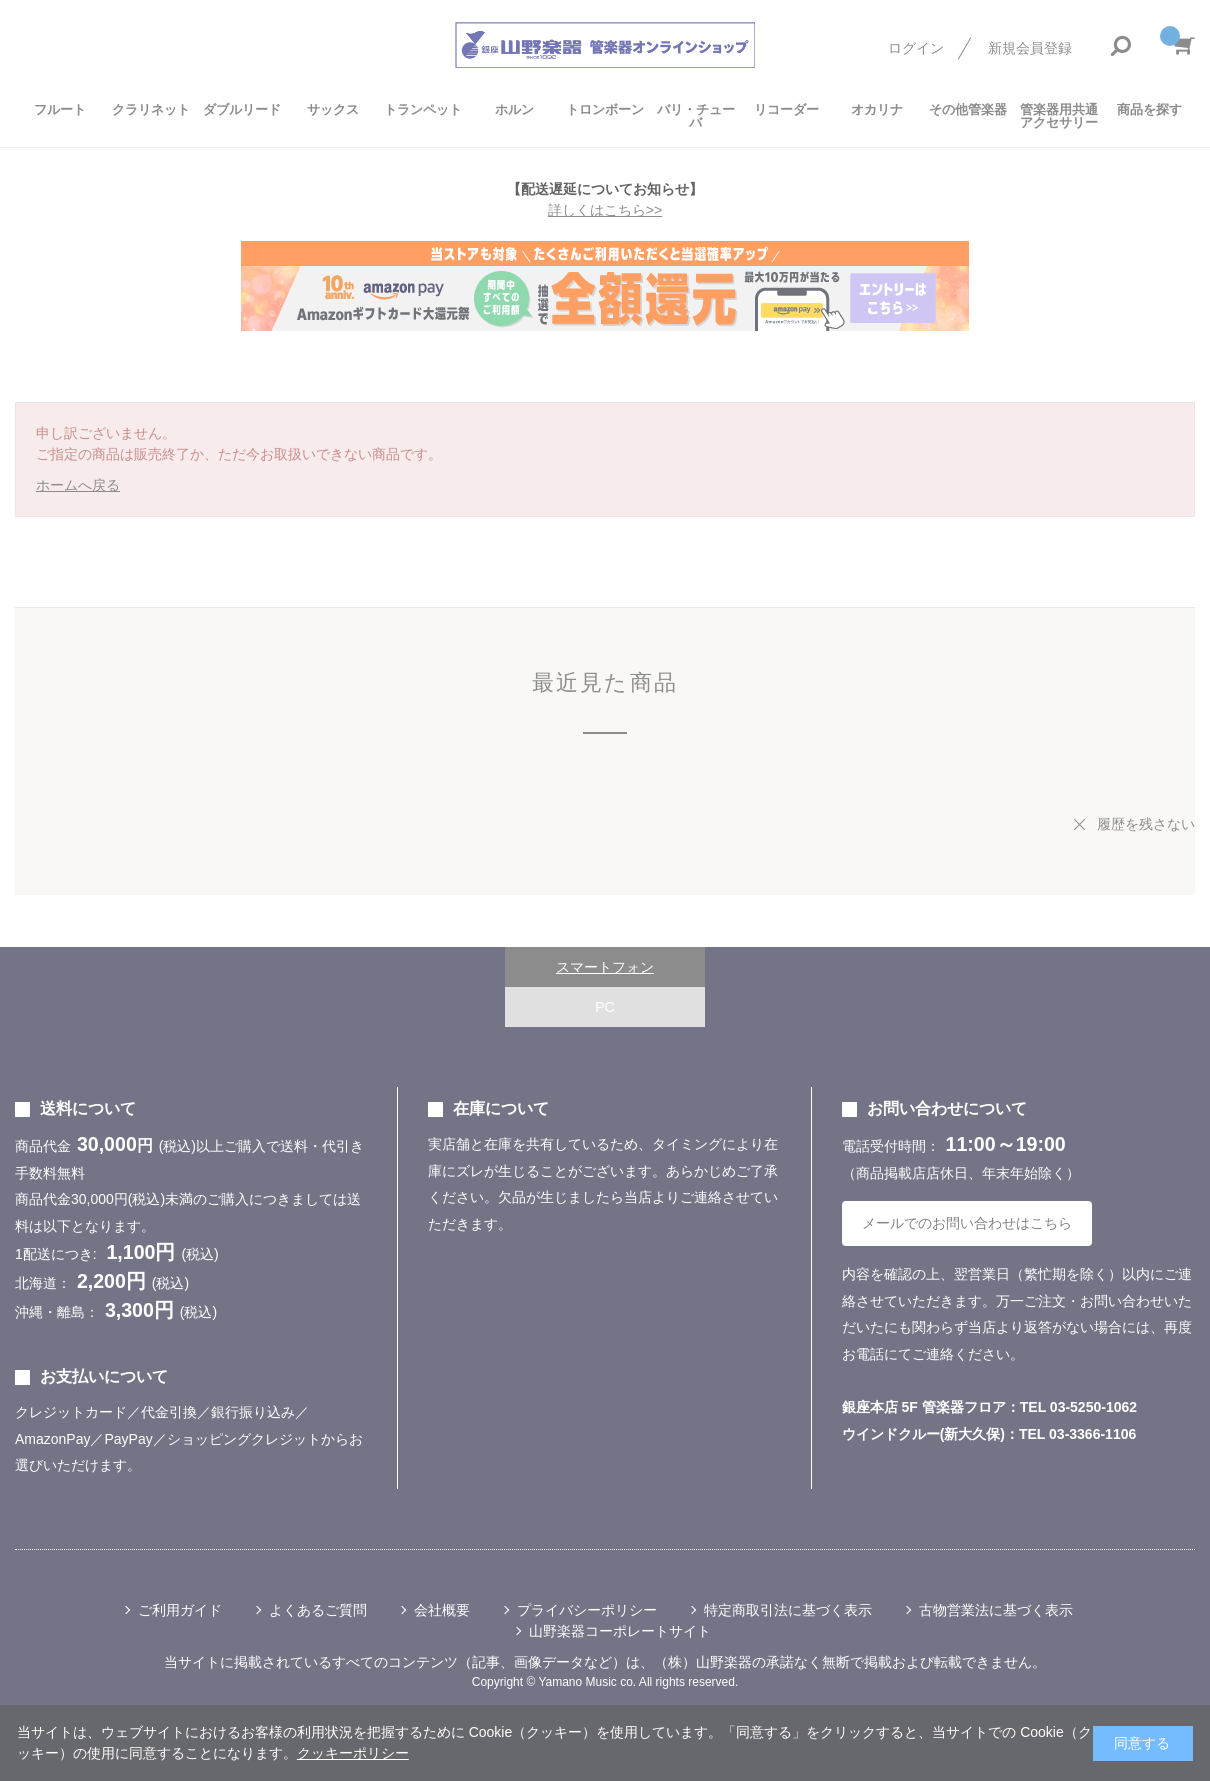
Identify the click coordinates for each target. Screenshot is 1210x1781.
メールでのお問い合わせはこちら (967, 1223)
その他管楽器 (968, 109)
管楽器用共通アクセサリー (1059, 116)
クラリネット (151, 109)
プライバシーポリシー (587, 1610)
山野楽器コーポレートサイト (620, 1631)
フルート (60, 109)
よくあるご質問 (318, 1610)
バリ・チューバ (696, 116)
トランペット (423, 109)
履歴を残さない (1146, 824)
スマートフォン (605, 967)
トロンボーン (605, 109)
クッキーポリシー (353, 1753)
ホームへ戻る (78, 485)
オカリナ (877, 109)
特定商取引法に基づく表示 (788, 1610)
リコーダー (786, 109)
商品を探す (1149, 109)
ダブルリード (242, 109)
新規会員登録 (1030, 48)
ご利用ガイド (180, 1610)
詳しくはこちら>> (605, 210)
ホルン (514, 109)
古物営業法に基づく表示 (996, 1610)
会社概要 (442, 1610)
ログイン (916, 48)
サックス (333, 109)
